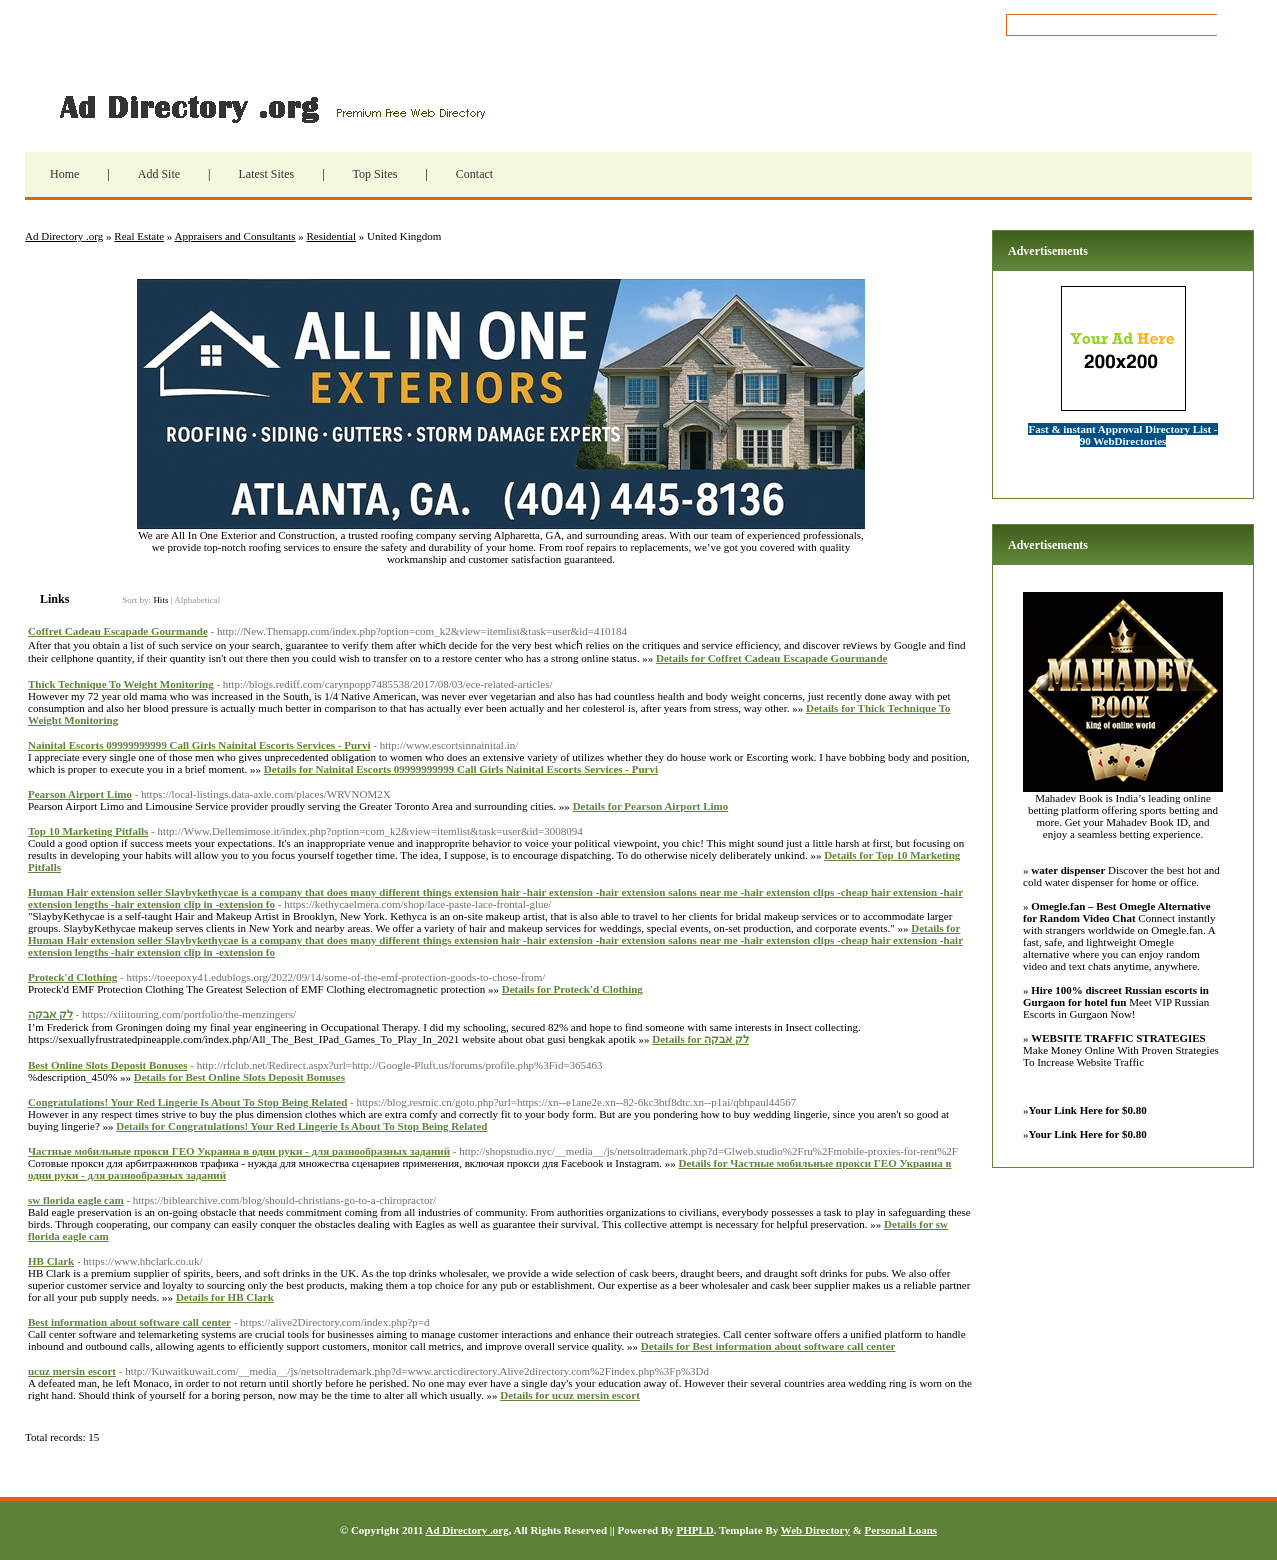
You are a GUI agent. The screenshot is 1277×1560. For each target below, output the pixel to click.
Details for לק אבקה (700, 1039)
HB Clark (51, 1261)
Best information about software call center (129, 1322)
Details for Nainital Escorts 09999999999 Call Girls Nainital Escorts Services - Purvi (461, 769)
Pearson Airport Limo (80, 794)
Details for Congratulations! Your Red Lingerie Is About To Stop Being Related (301, 1126)
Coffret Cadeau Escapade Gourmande (118, 631)
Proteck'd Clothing (72, 977)
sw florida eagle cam (76, 1200)
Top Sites (375, 174)
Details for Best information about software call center (768, 1346)
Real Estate (139, 236)
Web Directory (815, 1530)
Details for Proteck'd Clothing (572, 989)
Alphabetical (197, 600)
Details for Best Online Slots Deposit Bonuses (239, 1077)
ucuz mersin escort (72, 1371)
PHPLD (694, 1530)
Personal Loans (901, 1530)
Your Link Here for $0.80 (1088, 1110)
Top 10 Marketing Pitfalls (88, 831)
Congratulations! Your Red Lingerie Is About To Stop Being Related (187, 1102)
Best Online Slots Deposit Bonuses (108, 1065)
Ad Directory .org (270, 107)
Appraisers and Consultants (235, 236)
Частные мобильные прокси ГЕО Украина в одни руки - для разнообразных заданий (239, 1151)
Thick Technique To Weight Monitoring (121, 684)
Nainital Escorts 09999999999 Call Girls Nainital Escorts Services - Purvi (199, 745)
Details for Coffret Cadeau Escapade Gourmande (772, 658)
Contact (474, 174)
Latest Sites (266, 174)
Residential (332, 236)
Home (64, 174)
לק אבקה (50, 1014)
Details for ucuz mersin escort (570, 1395)
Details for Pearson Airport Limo (651, 806)
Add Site (159, 174)
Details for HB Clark (225, 1297)
